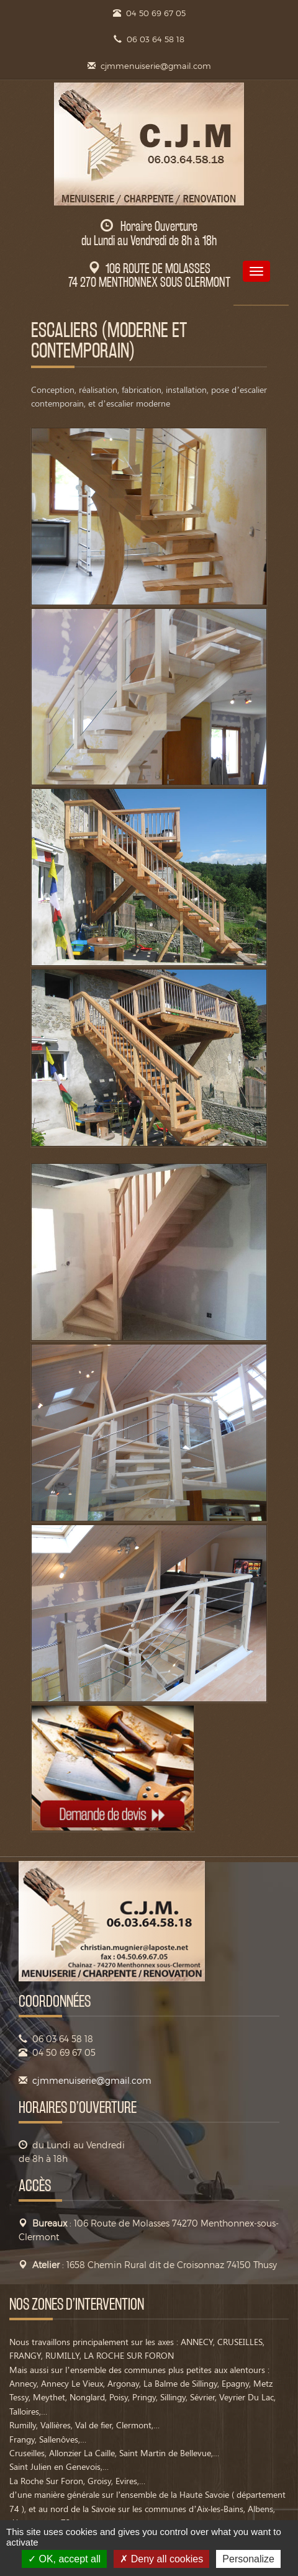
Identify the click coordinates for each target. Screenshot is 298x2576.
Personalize (248, 2559)
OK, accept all (64, 2559)
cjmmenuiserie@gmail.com (156, 66)
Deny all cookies (161, 2559)
